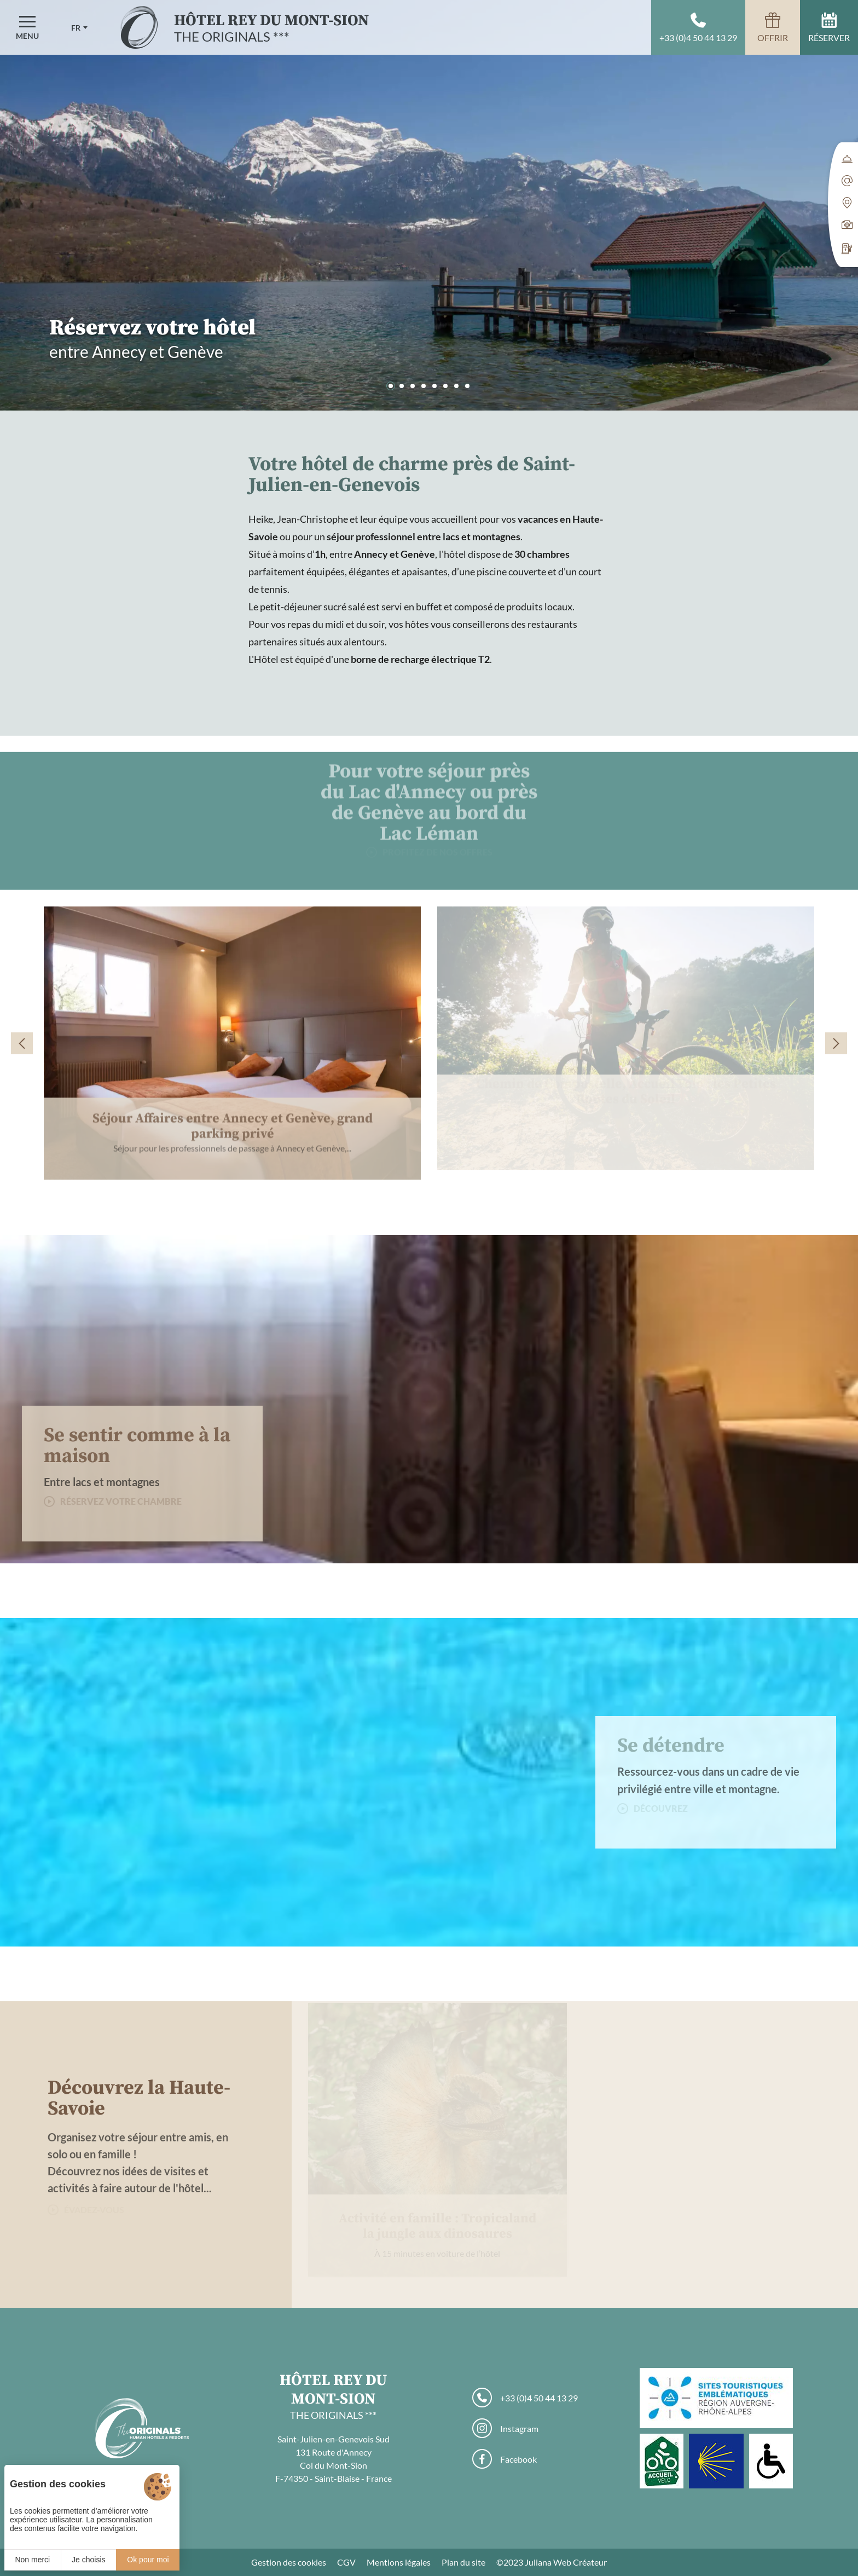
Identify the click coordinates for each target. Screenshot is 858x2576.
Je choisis (88, 2559)
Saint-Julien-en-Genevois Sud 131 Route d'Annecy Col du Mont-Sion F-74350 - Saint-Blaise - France (333, 2458)
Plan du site (463, 2562)
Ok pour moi (148, 2559)
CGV (346, 2562)
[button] (390, 386)
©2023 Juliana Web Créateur (551, 2562)
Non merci (32, 2559)
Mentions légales (399, 2562)
